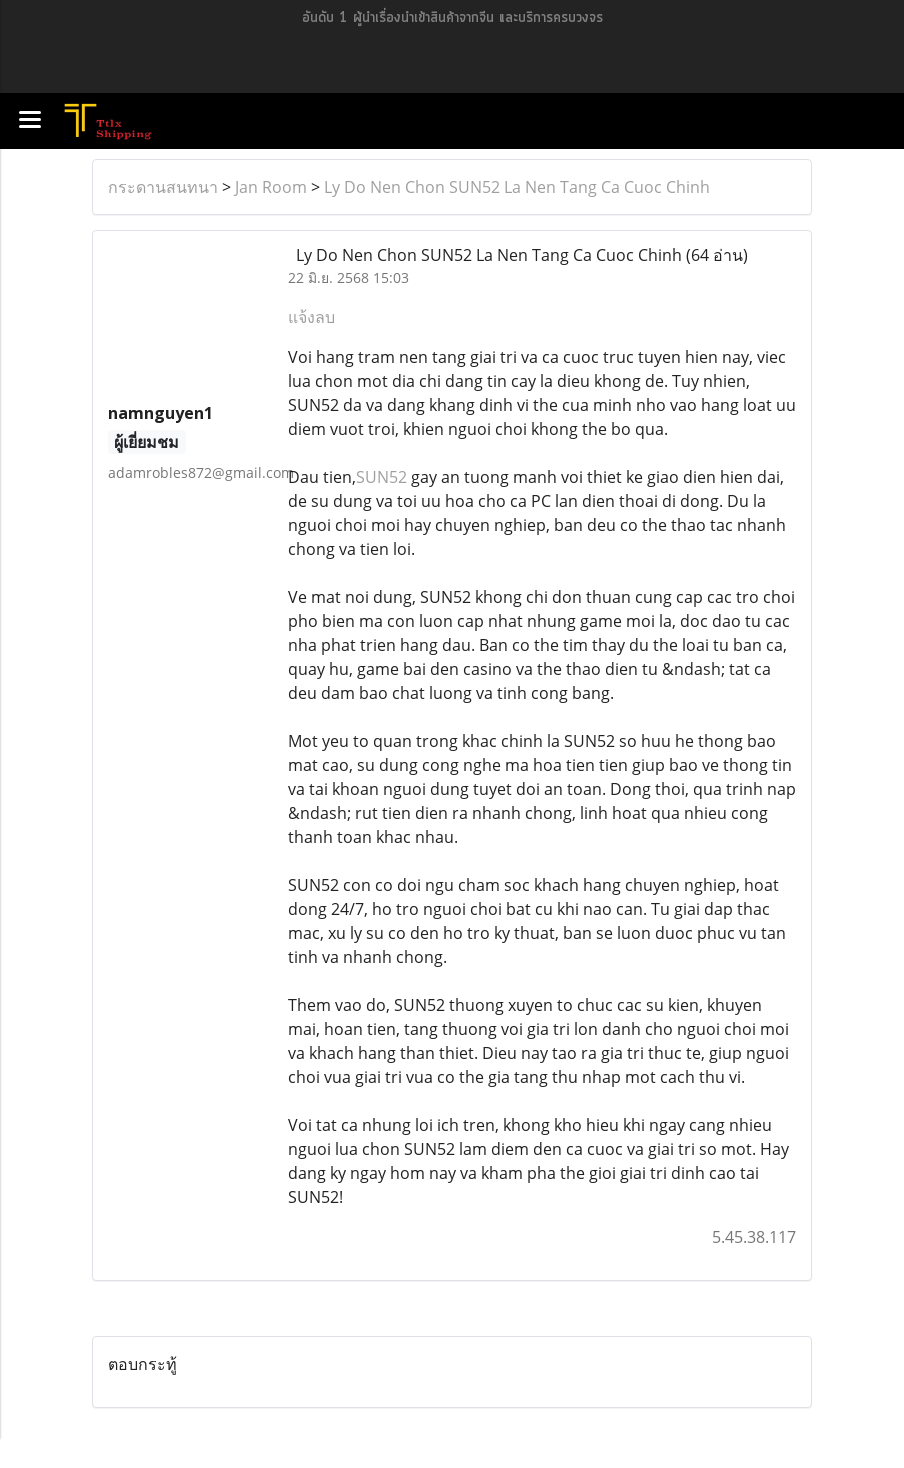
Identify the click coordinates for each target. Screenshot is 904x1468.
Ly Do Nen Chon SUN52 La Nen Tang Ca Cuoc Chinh (517, 187)
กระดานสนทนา (163, 187)
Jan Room (271, 187)
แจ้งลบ (311, 317)
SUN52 (381, 477)
